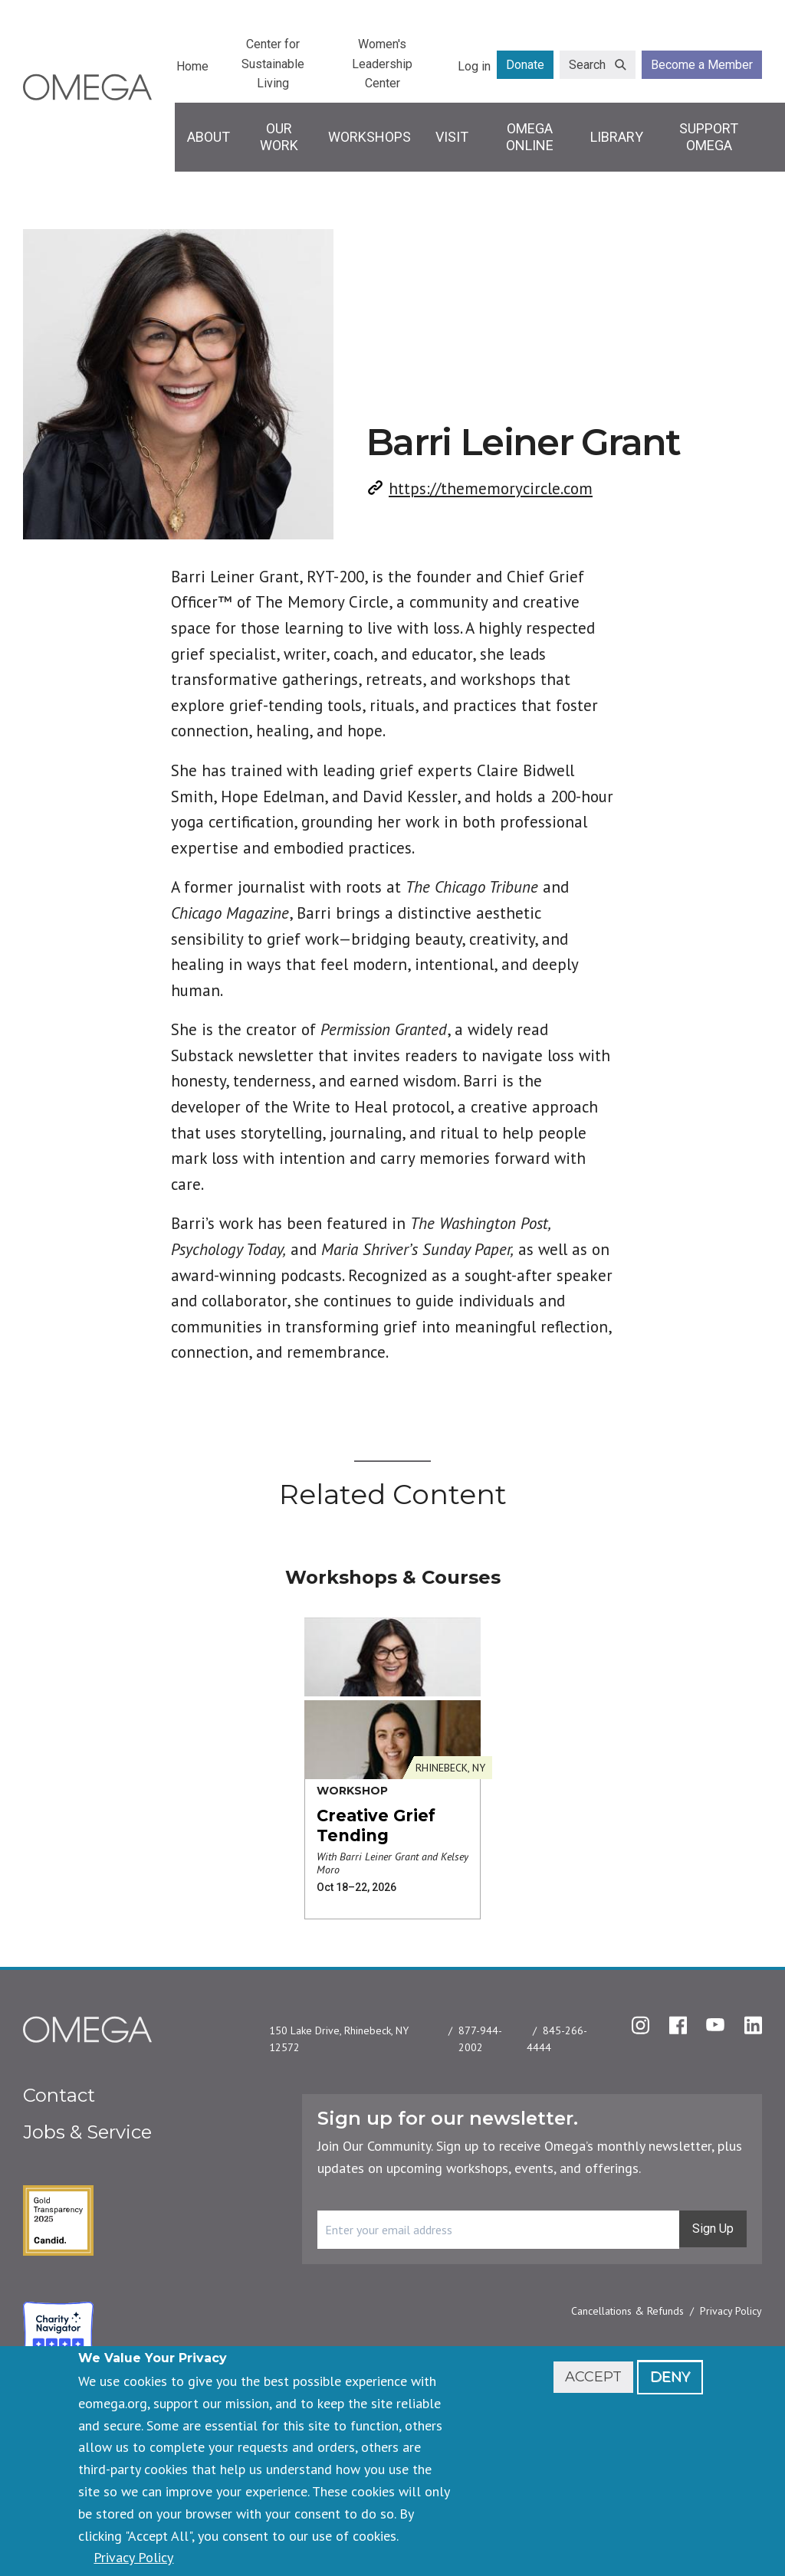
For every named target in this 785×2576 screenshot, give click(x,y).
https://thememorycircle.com (491, 488)
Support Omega (708, 136)
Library (616, 137)
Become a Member (702, 64)
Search (587, 64)
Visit (451, 137)
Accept (593, 2376)
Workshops (369, 137)
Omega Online (529, 136)
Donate (525, 64)
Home (192, 66)
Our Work (279, 136)
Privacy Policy (731, 2311)
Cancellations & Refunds (627, 2311)
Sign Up (713, 2228)
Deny (670, 2376)
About (208, 137)
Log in (474, 66)
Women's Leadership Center (382, 63)
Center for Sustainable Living (272, 63)
